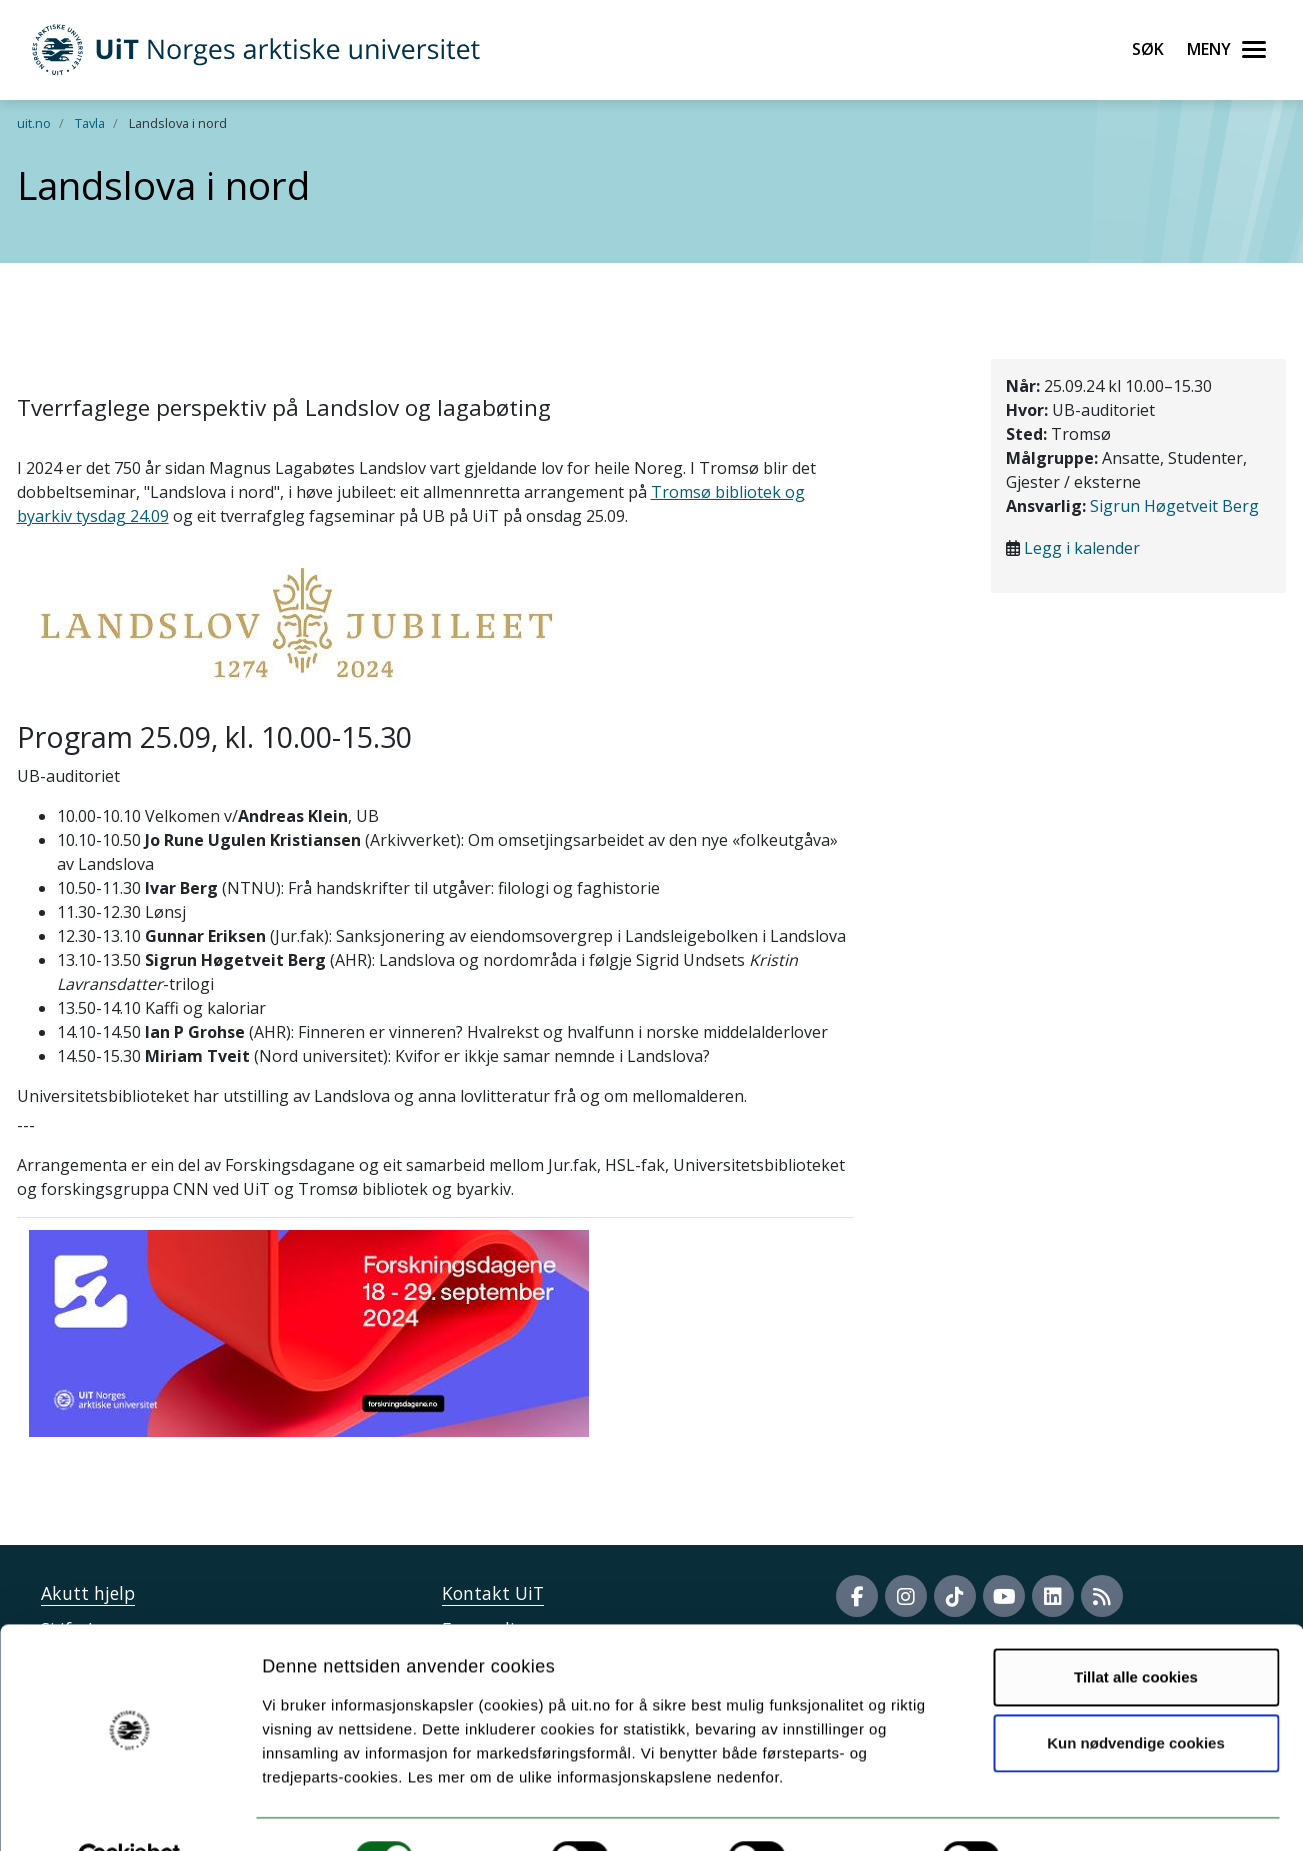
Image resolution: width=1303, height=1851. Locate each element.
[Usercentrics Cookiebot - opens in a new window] (129, 1812)
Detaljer (1065, 1811)
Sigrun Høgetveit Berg (1174, 506)
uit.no (34, 123)
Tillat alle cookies (1136, 1631)
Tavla (90, 123)
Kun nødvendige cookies (1136, 1696)
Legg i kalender (1082, 548)
